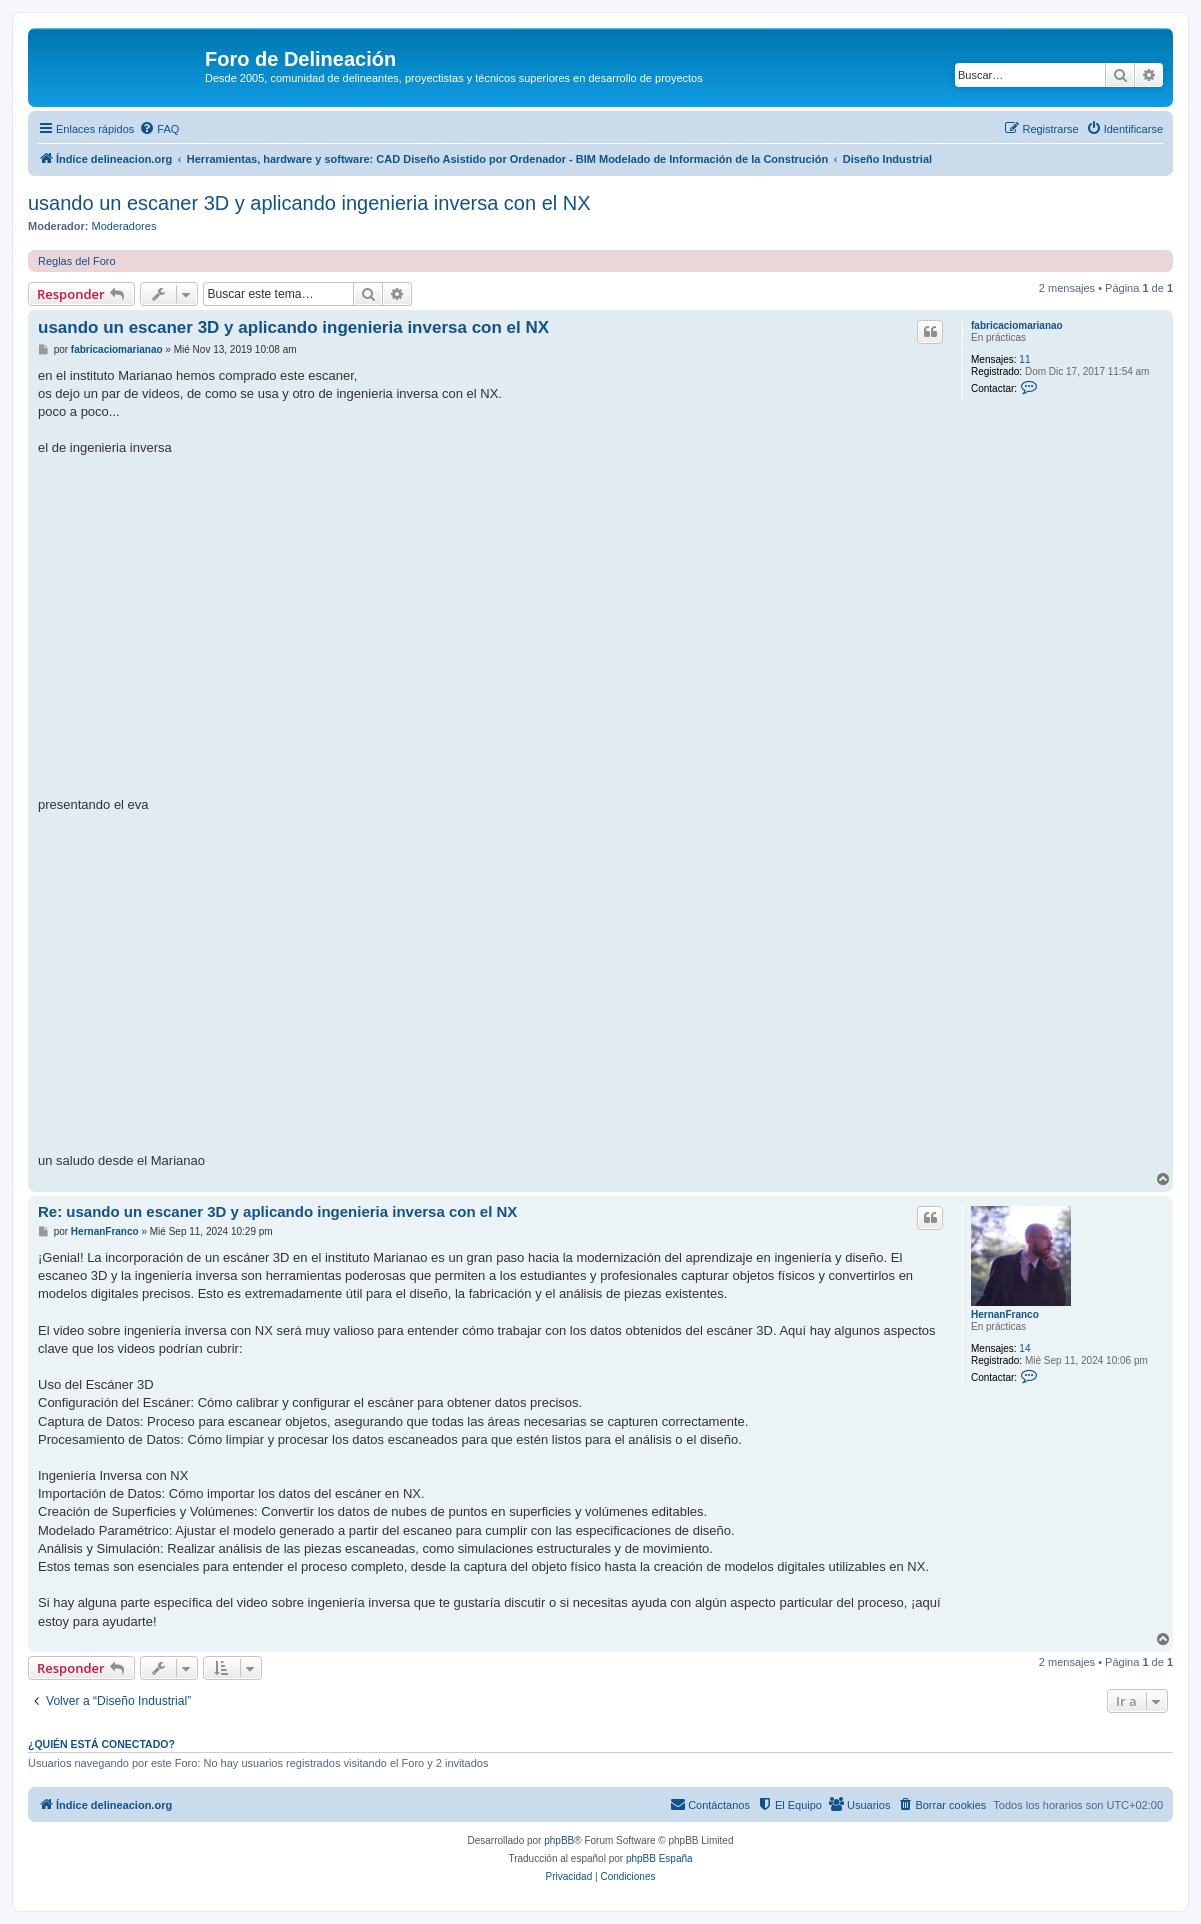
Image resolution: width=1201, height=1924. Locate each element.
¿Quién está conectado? (101, 1744)
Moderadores (124, 226)
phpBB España (659, 1858)
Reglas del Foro (77, 261)
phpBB (559, 1840)
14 (1024, 1348)
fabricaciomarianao (1017, 325)
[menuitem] (159, 129)
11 (1024, 359)
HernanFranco (1005, 1314)
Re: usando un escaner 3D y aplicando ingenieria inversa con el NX (277, 1211)
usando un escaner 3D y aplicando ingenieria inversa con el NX (309, 203)
